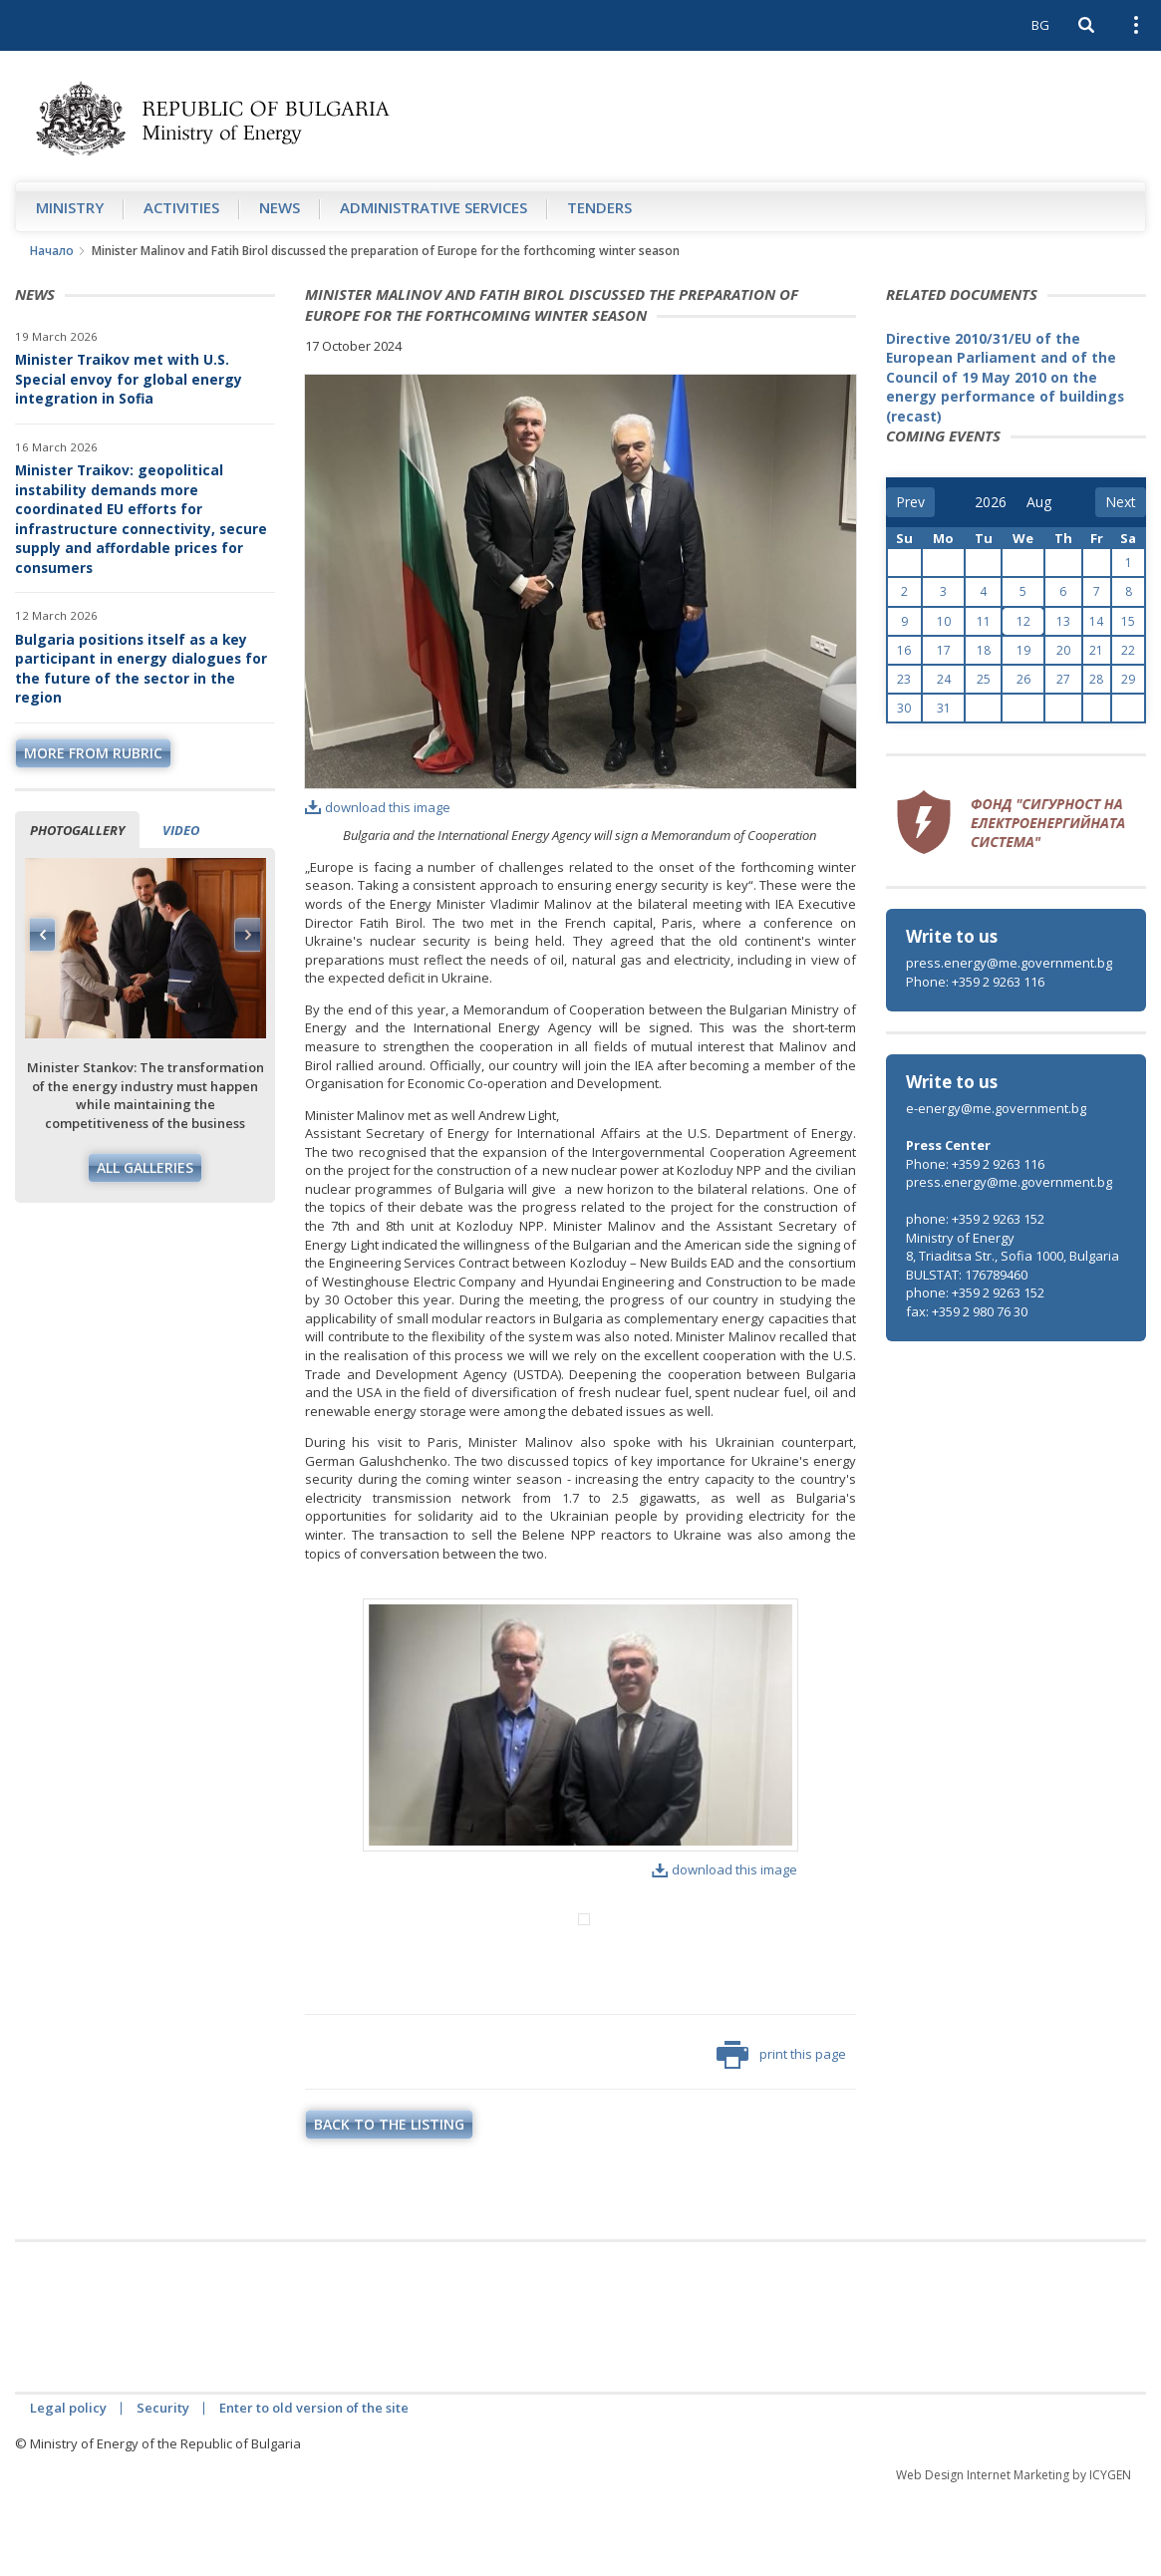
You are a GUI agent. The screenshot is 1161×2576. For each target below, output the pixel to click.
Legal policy (68, 2490)
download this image (377, 807)
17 (944, 650)
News (279, 207)
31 (944, 708)
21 (1096, 650)
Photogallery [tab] (77, 830)
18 (984, 650)
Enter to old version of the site (314, 2490)
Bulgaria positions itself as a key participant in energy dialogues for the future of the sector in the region (141, 669)
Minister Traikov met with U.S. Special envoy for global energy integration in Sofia (128, 379)
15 (1128, 621)
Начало (52, 250)
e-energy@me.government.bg (996, 1108)
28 (1096, 679)
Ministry (70, 207)
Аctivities (181, 207)
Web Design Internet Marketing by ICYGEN (1013, 2557)
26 (1023, 679)
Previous (43, 935)
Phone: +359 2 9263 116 (975, 982)
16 (904, 650)
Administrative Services (433, 207)
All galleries (145, 1167)
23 (904, 679)
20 (1063, 650)
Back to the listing (389, 2206)
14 (1096, 621)
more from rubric (93, 752)
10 (944, 621)
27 (1063, 679)
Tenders (599, 207)
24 (944, 679)
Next (247, 935)
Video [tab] (180, 830)
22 (1128, 650)
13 (1063, 621)
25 (984, 679)
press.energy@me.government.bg (1009, 963)
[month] (1040, 502)
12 (1023, 621)
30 (904, 708)
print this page (781, 2137)
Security (163, 2490)
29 (1128, 679)
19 (1023, 650)
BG (1040, 25)
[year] (991, 502)
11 (984, 621)
